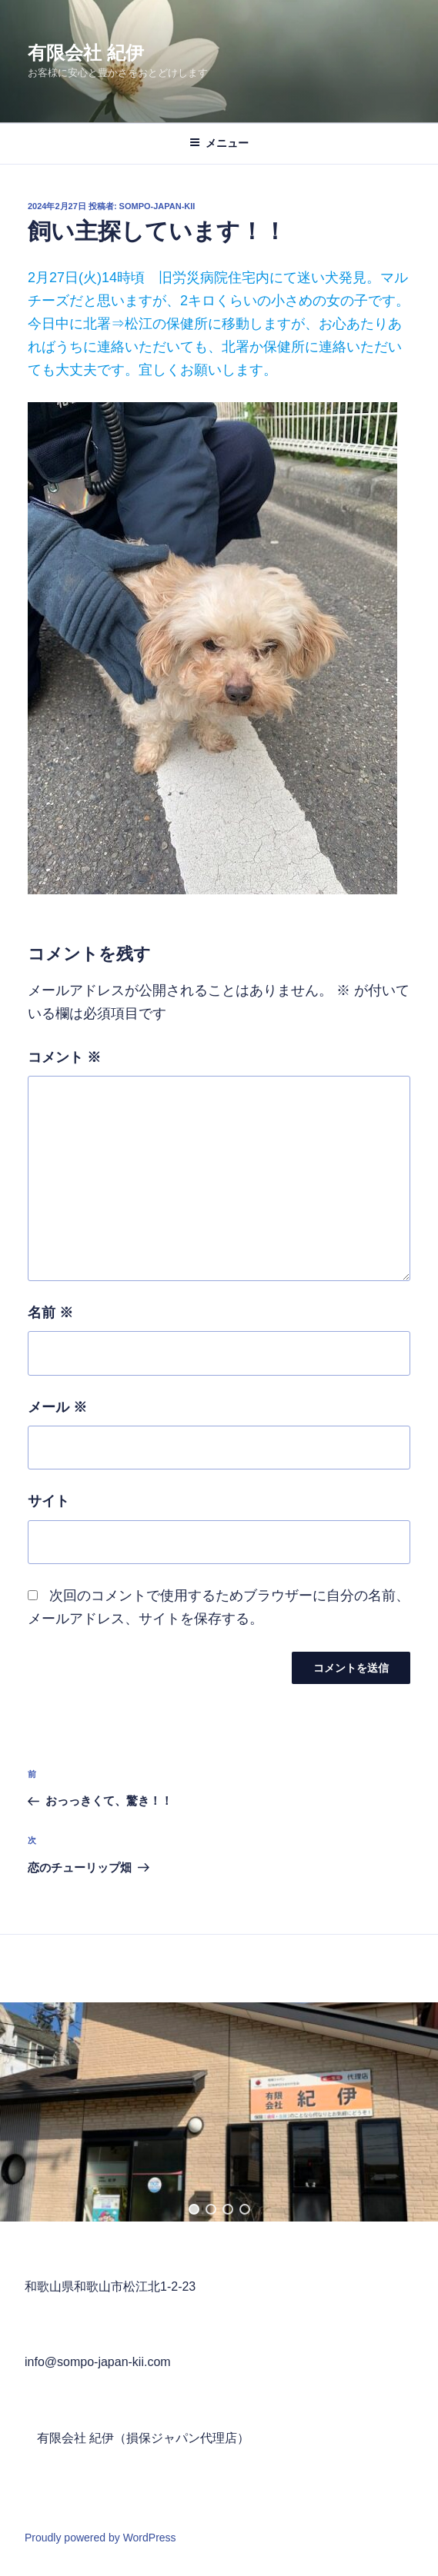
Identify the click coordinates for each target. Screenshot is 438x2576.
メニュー (219, 143)
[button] (194, 2209)
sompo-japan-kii (157, 206)
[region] (219, 2112)
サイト (48, 1501)
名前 (50, 1312)
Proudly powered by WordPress (100, 2537)
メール (57, 1407)
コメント (64, 1057)
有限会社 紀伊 (86, 52)
